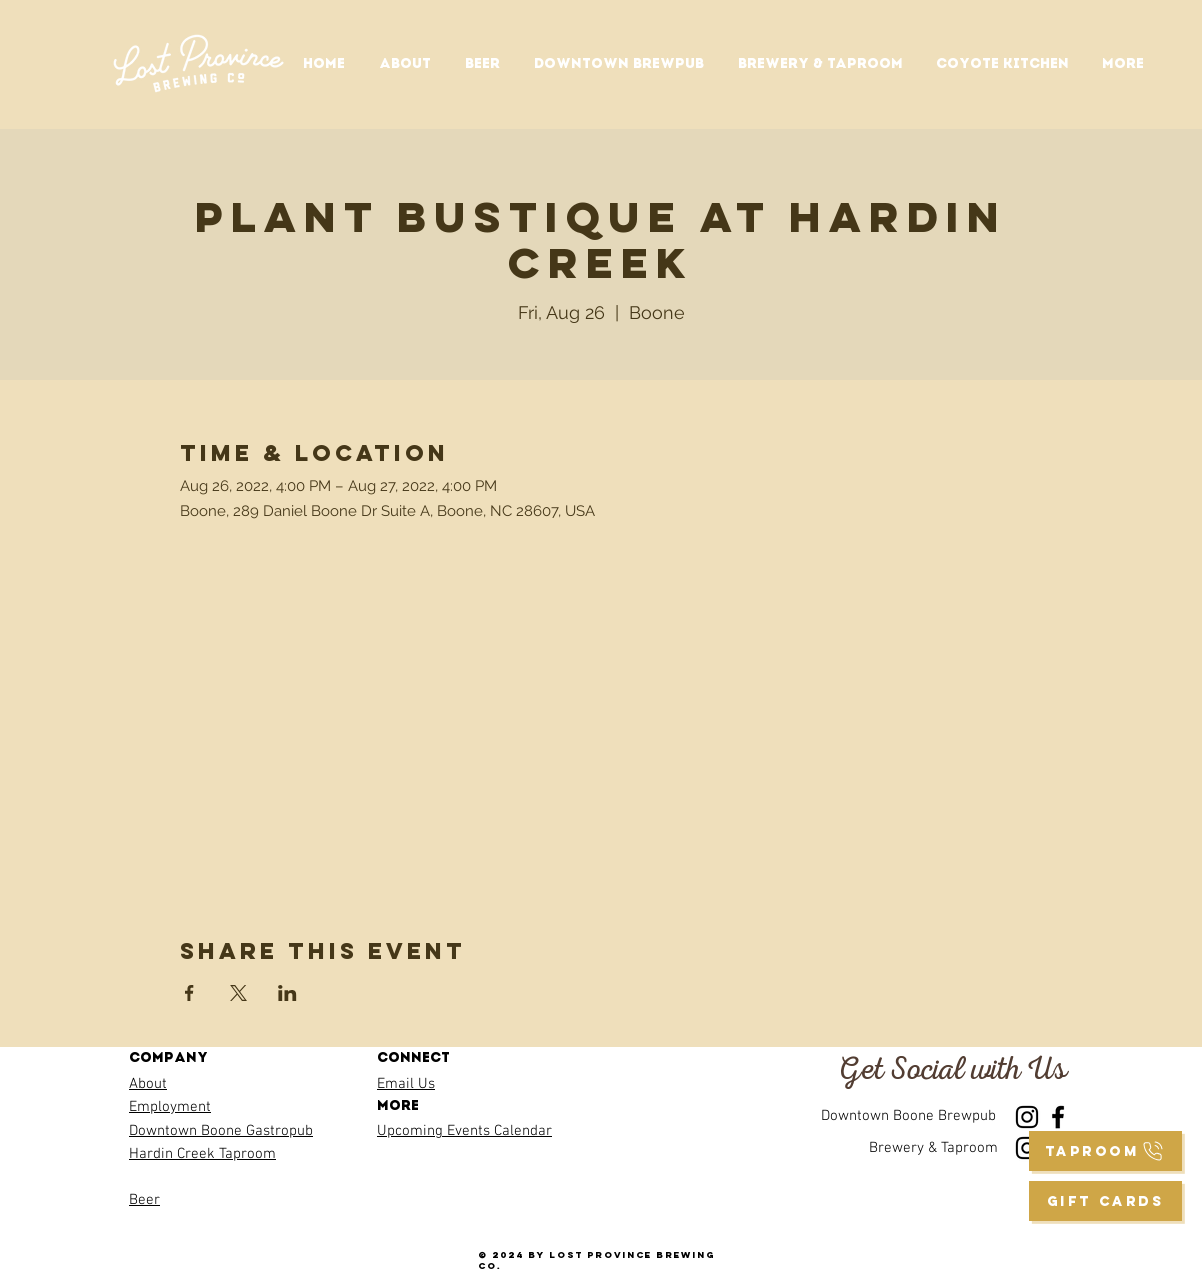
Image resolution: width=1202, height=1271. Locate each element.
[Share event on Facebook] (189, 993)
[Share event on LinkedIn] (287, 993)
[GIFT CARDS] (1105, 1201)
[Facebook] (1058, 1117)
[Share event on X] (238, 993)
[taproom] (1105, 1151)
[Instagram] (1027, 1117)
